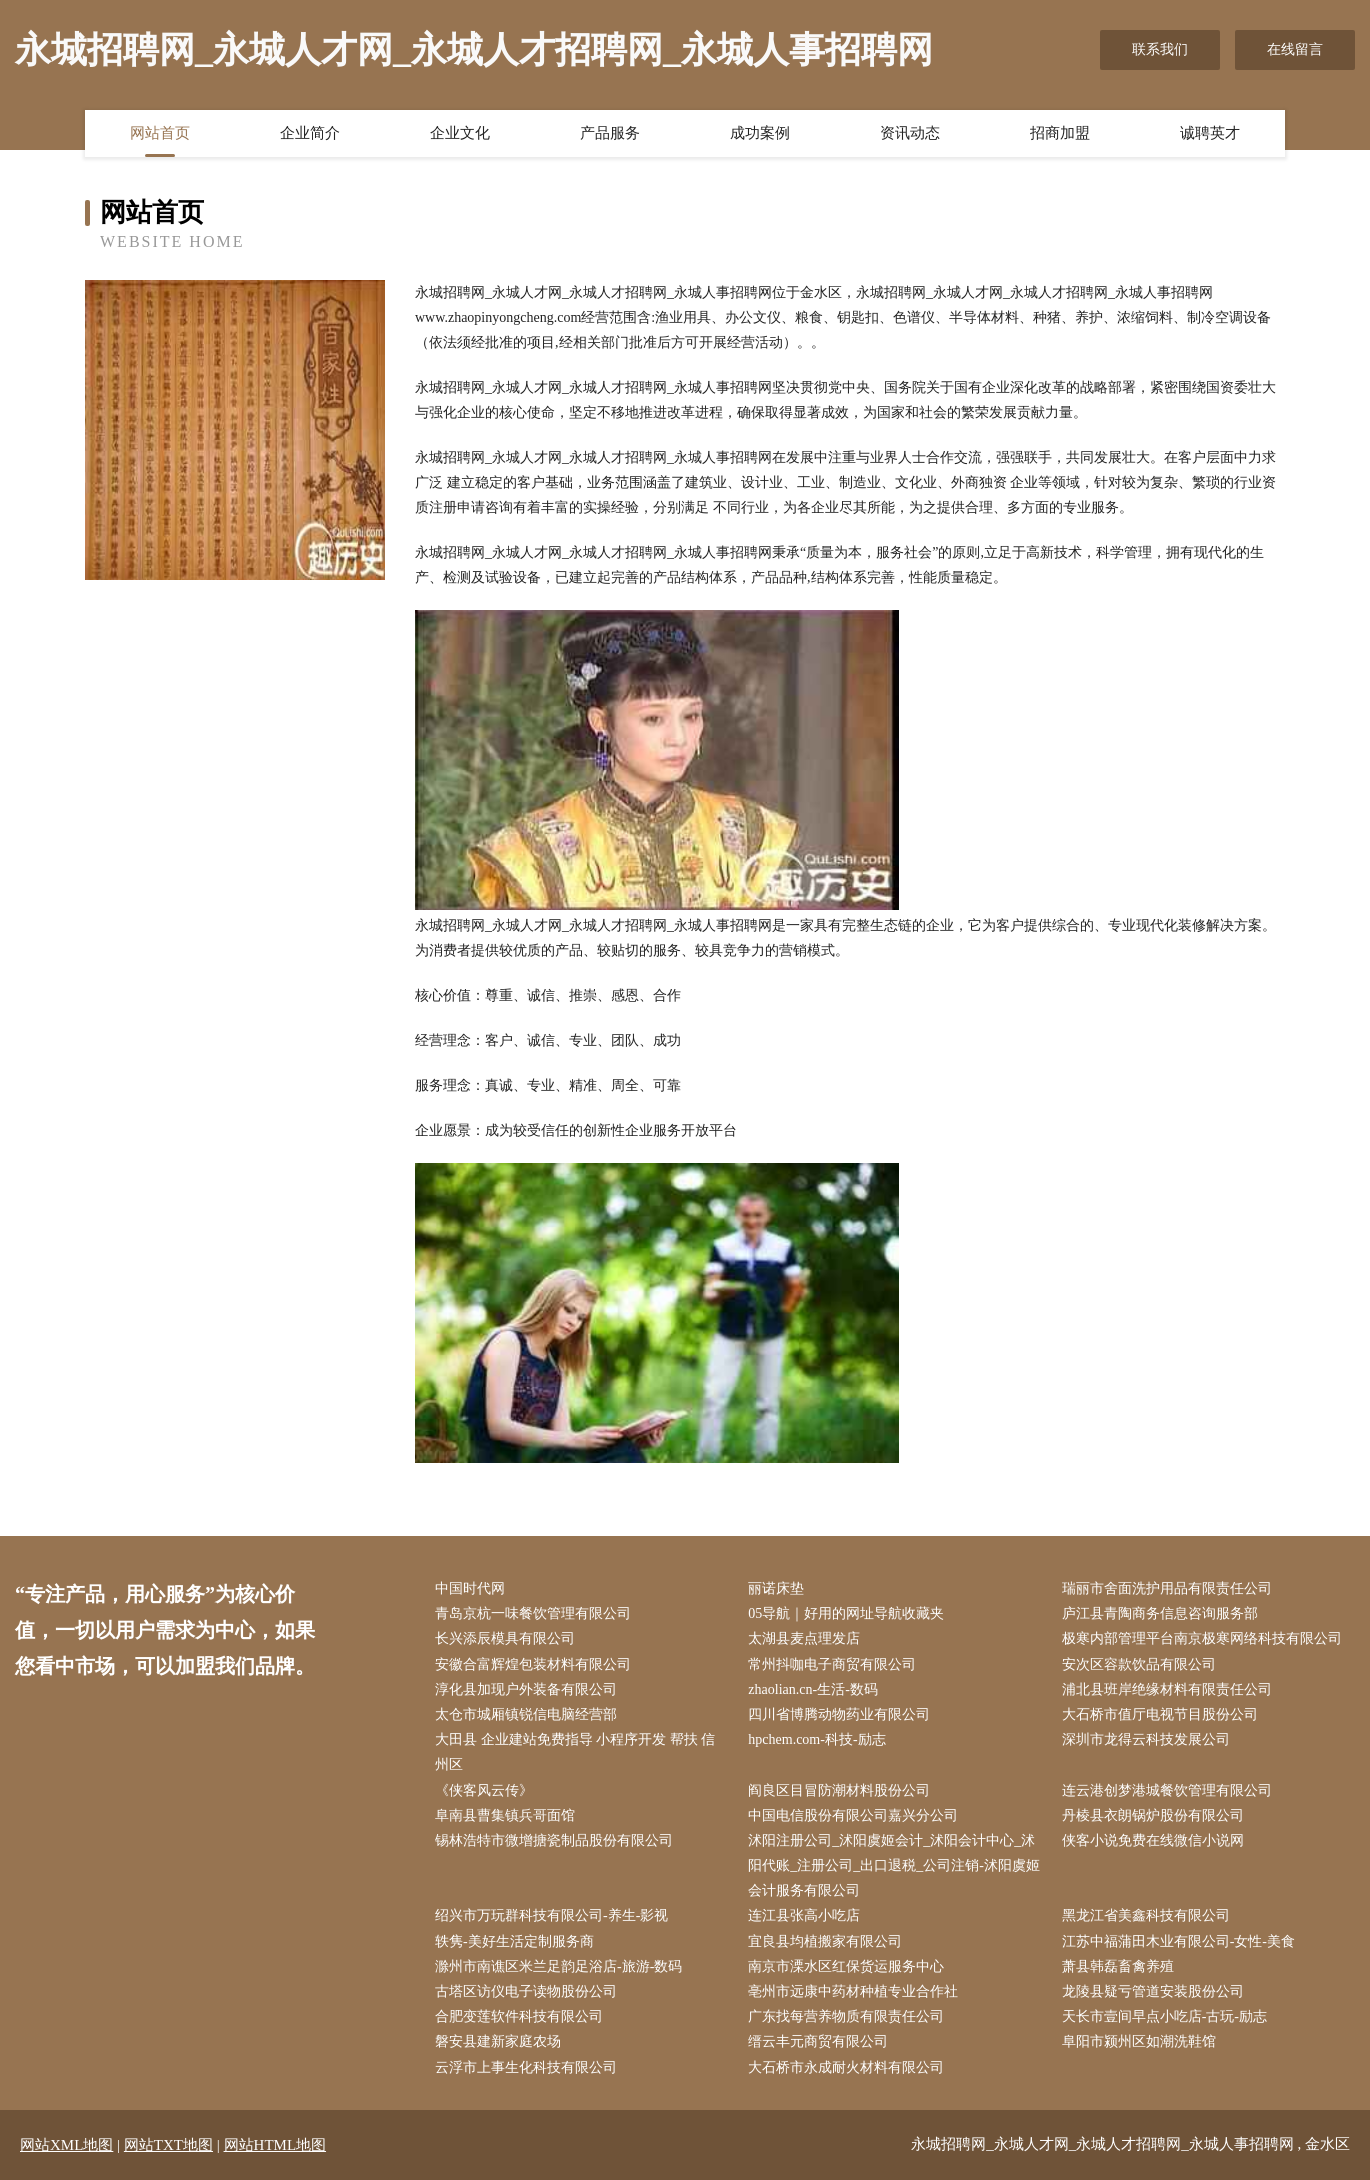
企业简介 (310, 133)
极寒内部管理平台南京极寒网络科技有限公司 (1202, 1638)
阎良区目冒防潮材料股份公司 (839, 1790)
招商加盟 (1060, 133)
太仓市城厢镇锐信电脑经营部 (526, 1714)
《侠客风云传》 (484, 1790)
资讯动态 (910, 133)
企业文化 (460, 133)
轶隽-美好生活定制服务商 (514, 1941)
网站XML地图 (66, 2145)
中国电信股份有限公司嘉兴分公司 (853, 1815)
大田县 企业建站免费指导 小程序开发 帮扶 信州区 (575, 1752)
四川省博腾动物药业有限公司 (839, 1714)
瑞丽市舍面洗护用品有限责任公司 (1167, 1588)
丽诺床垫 (776, 1588)
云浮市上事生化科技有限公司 (526, 2067)
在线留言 (1295, 49)
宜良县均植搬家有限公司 (825, 1941)
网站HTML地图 (275, 2145)
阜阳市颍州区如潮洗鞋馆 (1139, 2041)
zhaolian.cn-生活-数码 (812, 1689)
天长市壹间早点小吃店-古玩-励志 (1164, 2016)
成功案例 (760, 133)
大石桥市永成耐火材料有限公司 (846, 2067)
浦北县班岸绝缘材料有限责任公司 (1167, 1689)
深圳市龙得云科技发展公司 (1146, 1739)
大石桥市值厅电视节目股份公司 (1160, 1714)
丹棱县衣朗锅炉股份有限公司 (1153, 1815)
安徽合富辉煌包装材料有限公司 (533, 1664)
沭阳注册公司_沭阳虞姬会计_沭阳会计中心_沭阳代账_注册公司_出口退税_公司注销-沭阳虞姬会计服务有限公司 (894, 1865)
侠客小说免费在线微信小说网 (1153, 1840)
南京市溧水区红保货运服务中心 (846, 1966)
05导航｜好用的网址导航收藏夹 (846, 1613)
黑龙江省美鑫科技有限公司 (1146, 1915)
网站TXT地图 (168, 2145)
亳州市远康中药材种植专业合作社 (853, 1991)
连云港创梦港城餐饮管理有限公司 (1167, 1790)
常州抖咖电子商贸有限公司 (832, 1664)
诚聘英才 (1210, 133)
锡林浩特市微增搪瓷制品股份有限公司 (554, 1840)
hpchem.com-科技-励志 (816, 1739)
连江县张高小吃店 (804, 1915)
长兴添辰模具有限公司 (505, 1638)
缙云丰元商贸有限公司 (818, 2041)
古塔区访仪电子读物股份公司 (526, 1991)
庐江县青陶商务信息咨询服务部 (1160, 1613)
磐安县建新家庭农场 (498, 2041)
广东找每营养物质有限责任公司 (846, 2016)
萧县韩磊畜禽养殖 (1118, 1966)
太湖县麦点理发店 (804, 1638)
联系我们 (1160, 49)
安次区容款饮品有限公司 (1139, 1664)
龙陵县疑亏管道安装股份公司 (1153, 1991)
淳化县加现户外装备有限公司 (526, 1689)
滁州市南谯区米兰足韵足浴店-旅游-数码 (558, 1966)
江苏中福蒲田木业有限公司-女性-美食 (1178, 1941)
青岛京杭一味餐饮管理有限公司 (533, 1613)
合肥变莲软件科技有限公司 (519, 2016)
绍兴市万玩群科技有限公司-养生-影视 (551, 1915)
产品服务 (610, 133)
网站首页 (160, 133)
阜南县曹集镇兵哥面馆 (505, 1815)
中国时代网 (470, 1588)
